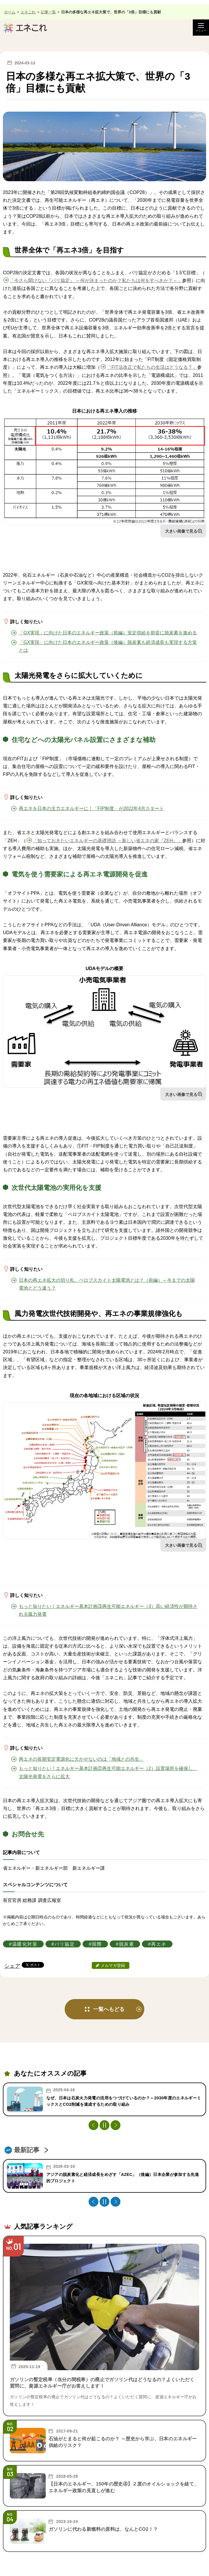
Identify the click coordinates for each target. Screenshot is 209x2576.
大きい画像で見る (181, 531)
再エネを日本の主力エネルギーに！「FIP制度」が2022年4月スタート (91, 808)
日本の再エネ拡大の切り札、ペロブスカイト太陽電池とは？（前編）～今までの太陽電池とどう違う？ (107, 1284)
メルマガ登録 (113, 1965)
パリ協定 (64, 1944)
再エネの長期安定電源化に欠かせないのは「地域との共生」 (81, 1759)
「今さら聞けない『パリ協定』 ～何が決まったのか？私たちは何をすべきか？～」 (96, 280)
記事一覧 (48, 12)
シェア (12, 1966)
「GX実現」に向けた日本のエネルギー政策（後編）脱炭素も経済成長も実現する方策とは (108, 646)
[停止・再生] (104, 2125)
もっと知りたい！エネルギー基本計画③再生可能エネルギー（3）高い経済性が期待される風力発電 (108, 1610)
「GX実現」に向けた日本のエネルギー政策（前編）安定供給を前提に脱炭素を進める (108, 632)
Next (115, 2125)
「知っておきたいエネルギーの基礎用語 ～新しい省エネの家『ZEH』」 (107, 840)
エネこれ (28, 12)
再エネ (158, 1944)
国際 (97, 1944)
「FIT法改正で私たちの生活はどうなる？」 (152, 367)
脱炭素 (126, 1944)
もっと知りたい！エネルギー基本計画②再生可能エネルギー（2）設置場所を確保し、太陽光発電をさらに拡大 (108, 1772)
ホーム (9, 12)
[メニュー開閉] (201, 27)
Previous (93, 2125)
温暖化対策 (25, 1944)
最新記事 (26, 2150)
